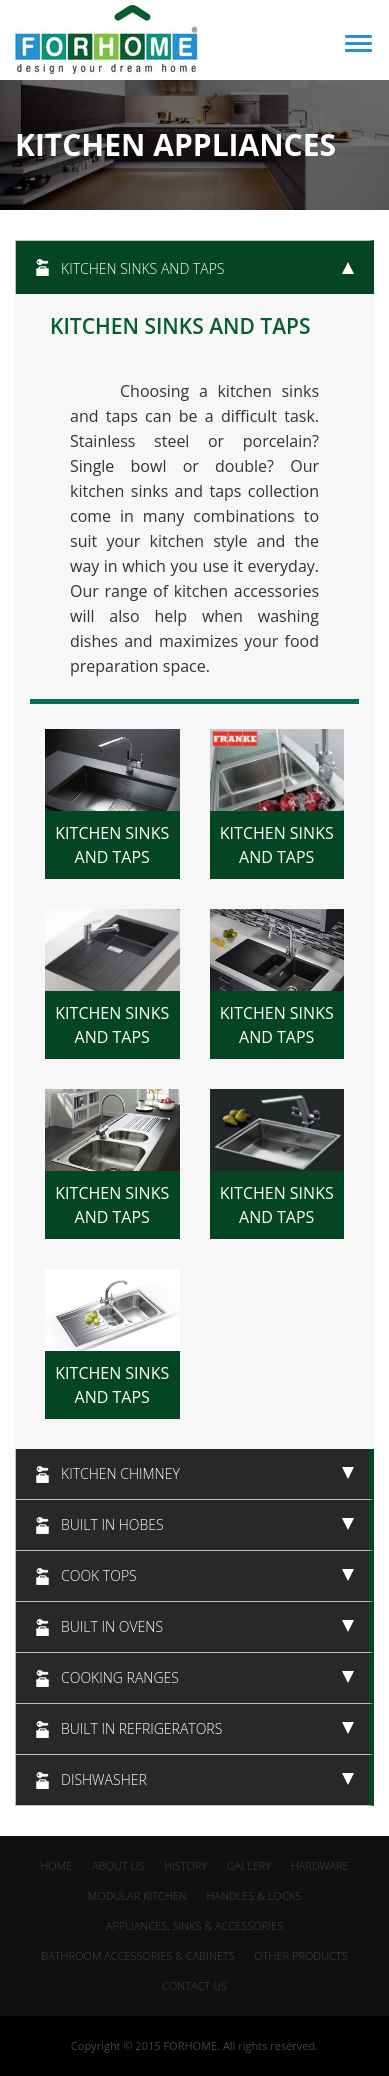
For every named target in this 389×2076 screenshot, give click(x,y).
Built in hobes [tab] (207, 1524)
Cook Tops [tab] (207, 1575)
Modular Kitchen (137, 1895)
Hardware (320, 1865)
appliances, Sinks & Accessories (194, 1925)
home (56, 1865)
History (185, 1865)
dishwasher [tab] (207, 1779)
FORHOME (190, 2045)
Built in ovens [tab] (207, 1626)
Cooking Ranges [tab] (207, 1677)
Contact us (194, 1985)
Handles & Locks (253, 1895)
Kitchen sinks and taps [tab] (207, 268)
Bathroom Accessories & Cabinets (137, 1955)
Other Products (300, 1955)
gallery (249, 1865)
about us (118, 1865)
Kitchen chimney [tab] (207, 1473)
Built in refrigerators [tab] (207, 1728)
